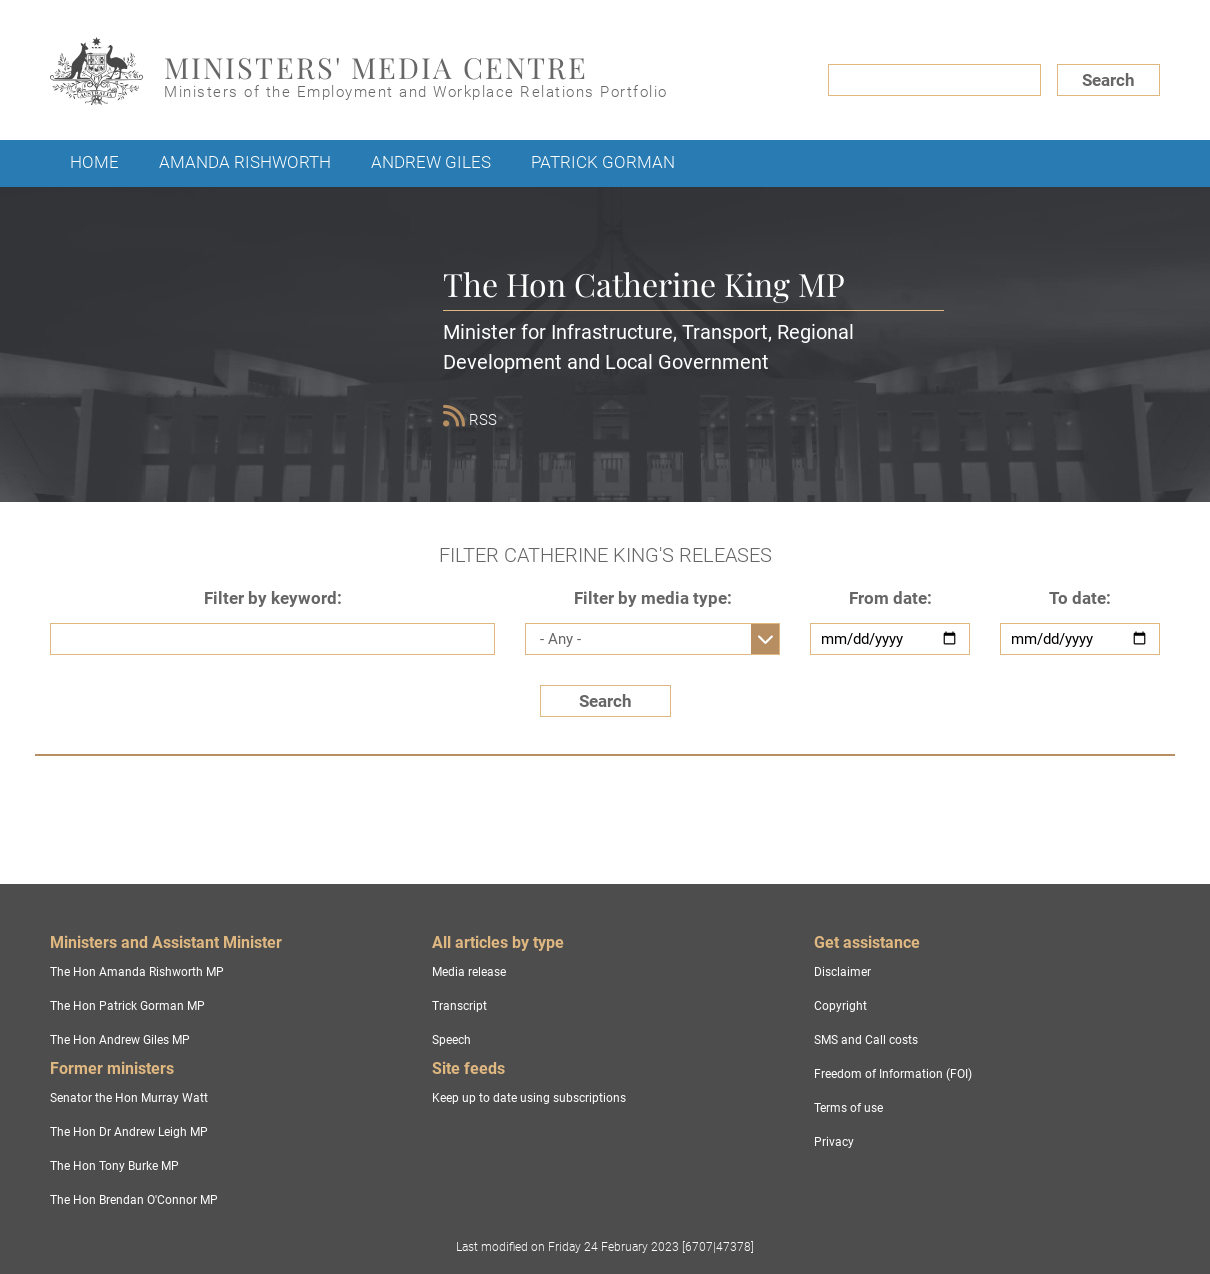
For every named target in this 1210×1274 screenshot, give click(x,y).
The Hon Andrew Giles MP (120, 1040)
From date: (890, 598)
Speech (451, 1040)
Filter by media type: (653, 598)
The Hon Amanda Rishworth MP (137, 972)
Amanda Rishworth (245, 162)
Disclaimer (842, 972)
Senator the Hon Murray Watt (129, 1098)
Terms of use (848, 1108)
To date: (1080, 598)
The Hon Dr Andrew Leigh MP (129, 1132)
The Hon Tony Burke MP (114, 1166)
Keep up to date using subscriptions (529, 1098)
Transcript (459, 1006)
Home (94, 162)
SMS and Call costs (866, 1040)
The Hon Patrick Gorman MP (127, 1006)
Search (1108, 80)
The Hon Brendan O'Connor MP (134, 1200)
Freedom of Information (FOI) (893, 1074)
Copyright (840, 1006)
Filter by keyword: (273, 598)
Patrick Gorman (603, 162)
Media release (469, 972)
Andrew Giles (431, 162)
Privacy (834, 1142)
